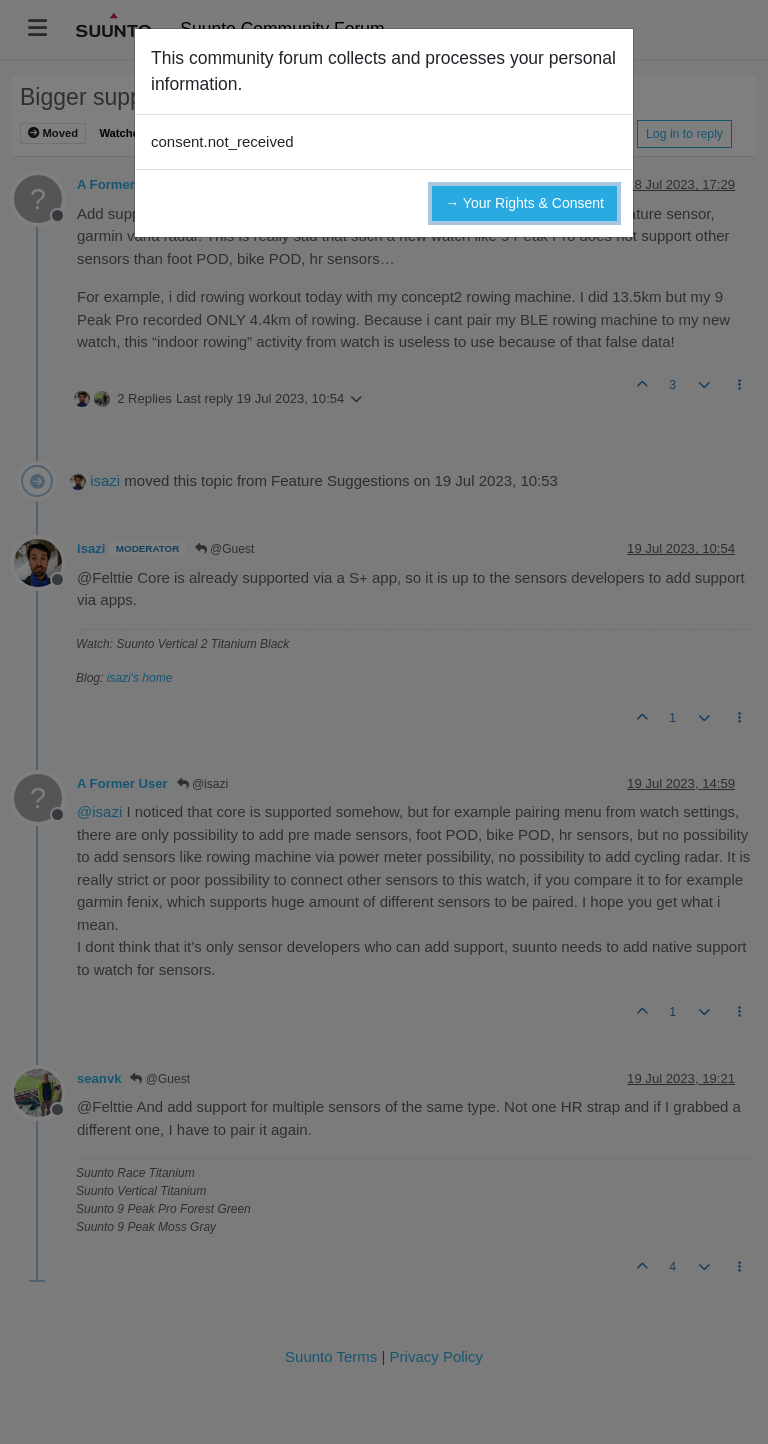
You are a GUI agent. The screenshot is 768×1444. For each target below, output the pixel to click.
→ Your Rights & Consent (524, 203)
